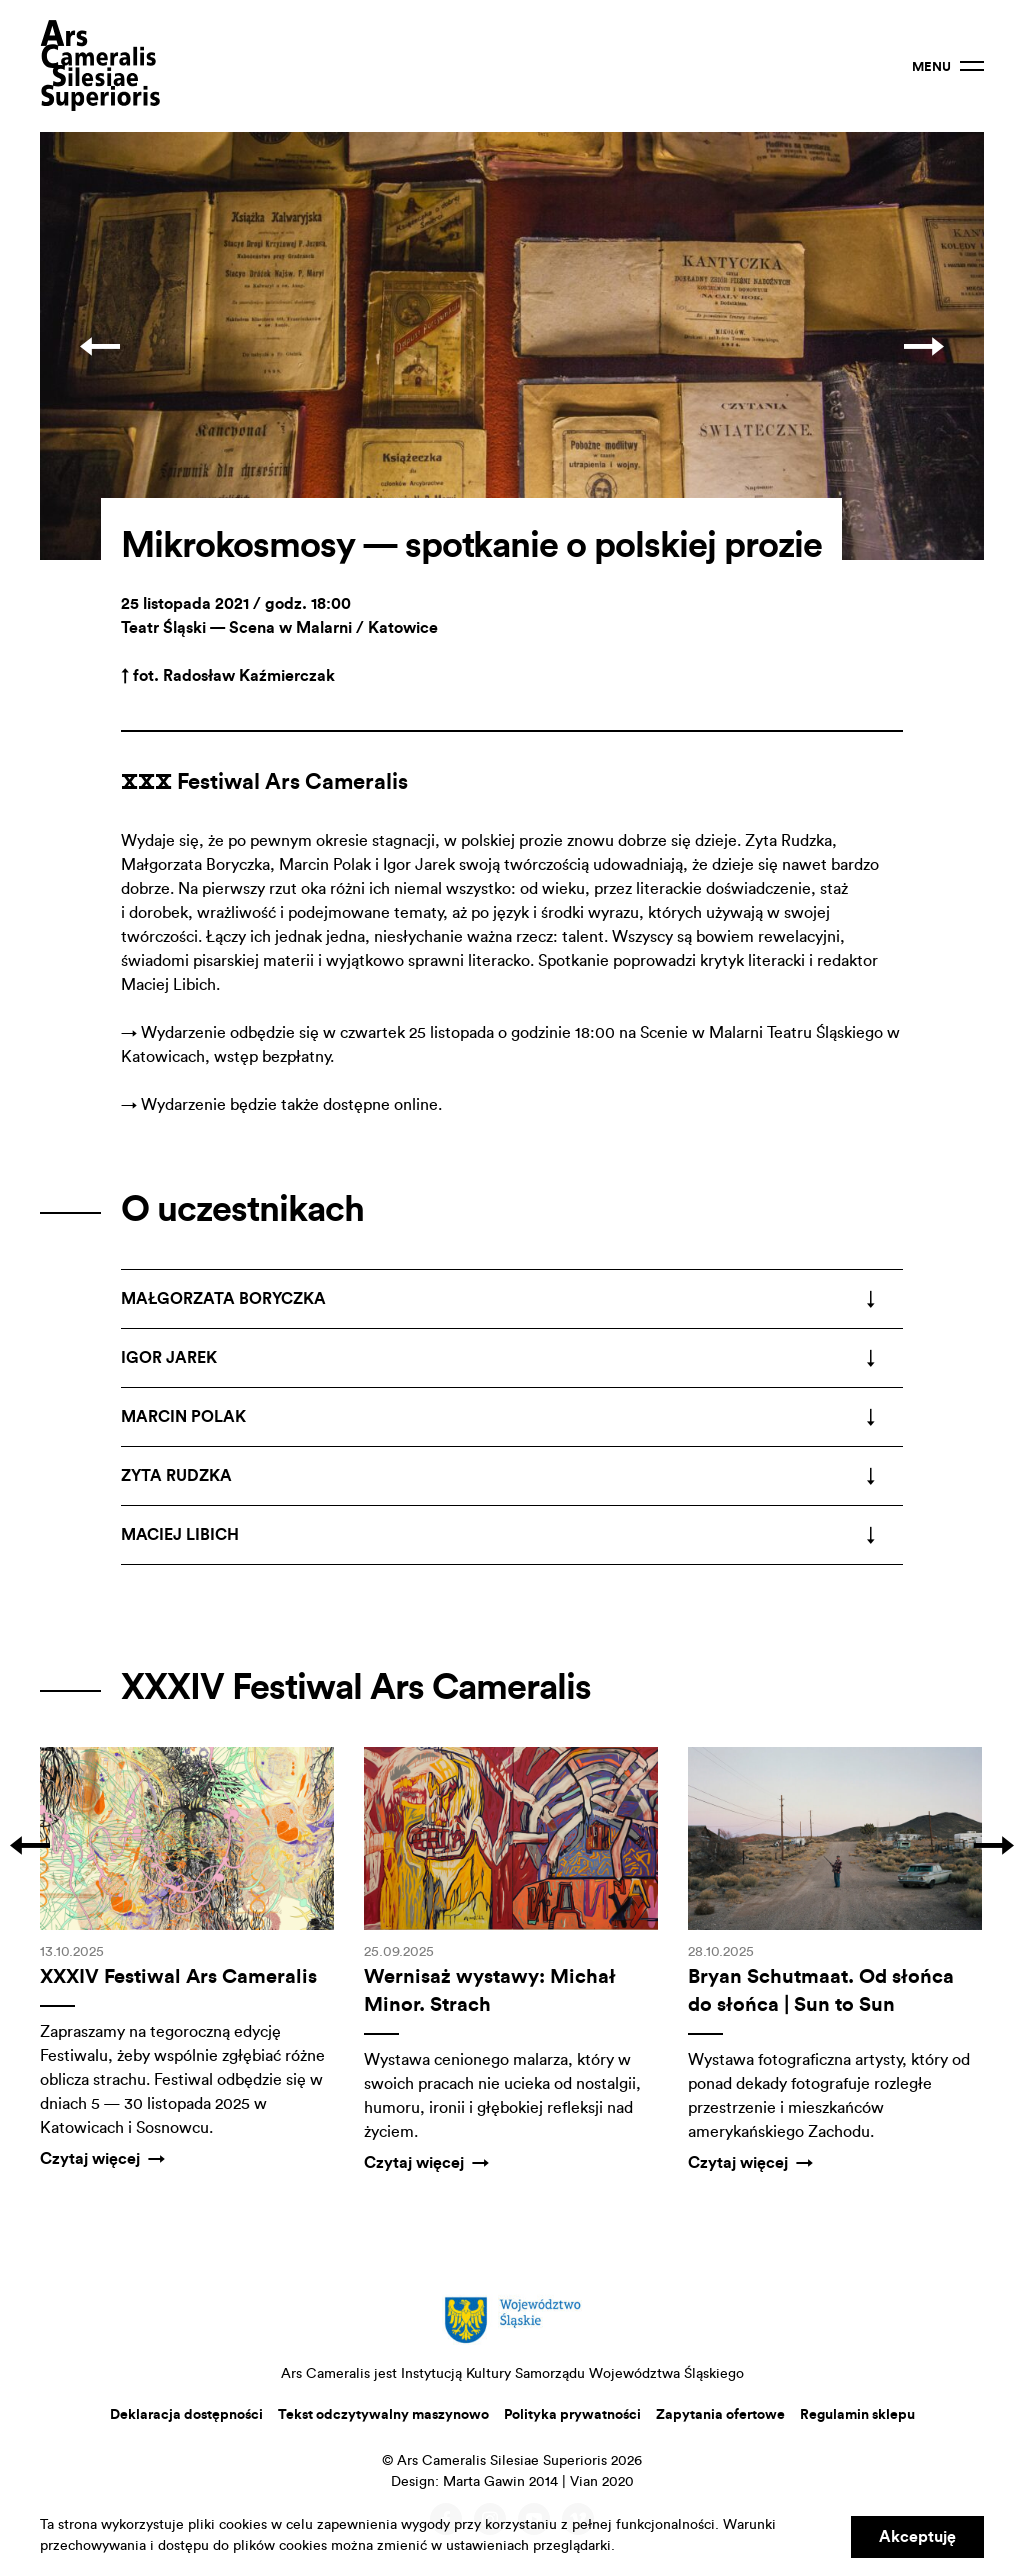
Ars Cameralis (100, 66)
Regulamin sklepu (857, 2415)
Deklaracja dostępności (186, 2415)
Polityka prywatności (572, 2415)
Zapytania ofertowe (720, 2415)
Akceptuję (917, 2537)
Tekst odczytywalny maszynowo (383, 2415)
